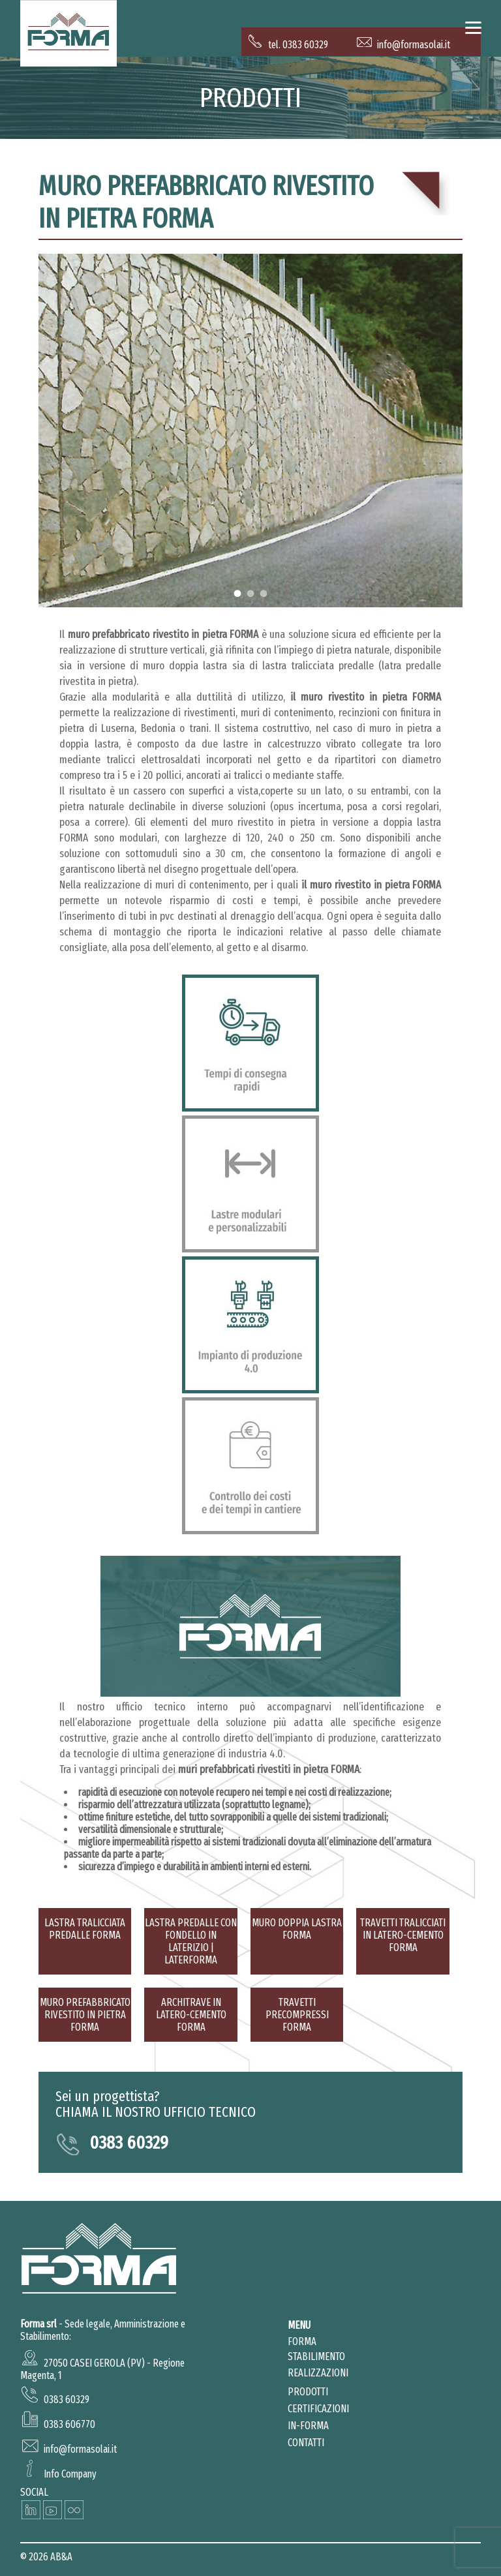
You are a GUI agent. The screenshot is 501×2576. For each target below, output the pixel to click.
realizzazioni (318, 2373)
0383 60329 (128, 2142)
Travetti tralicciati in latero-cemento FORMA (403, 1935)
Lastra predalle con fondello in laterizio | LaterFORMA (191, 1941)
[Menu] (473, 28)
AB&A (61, 2557)
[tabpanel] (250, 430)
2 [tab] (250, 592)
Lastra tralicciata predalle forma (84, 1929)
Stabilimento (316, 2356)
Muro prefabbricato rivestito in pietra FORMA (206, 202)
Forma (302, 2341)
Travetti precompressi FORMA (297, 2014)
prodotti (308, 2392)
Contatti (306, 2442)
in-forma (308, 2425)
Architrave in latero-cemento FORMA (191, 2014)
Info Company (70, 2474)
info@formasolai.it (403, 44)
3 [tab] (263, 592)
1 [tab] (237, 592)
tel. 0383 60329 (287, 44)
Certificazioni (318, 2408)
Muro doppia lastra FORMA (297, 1929)
